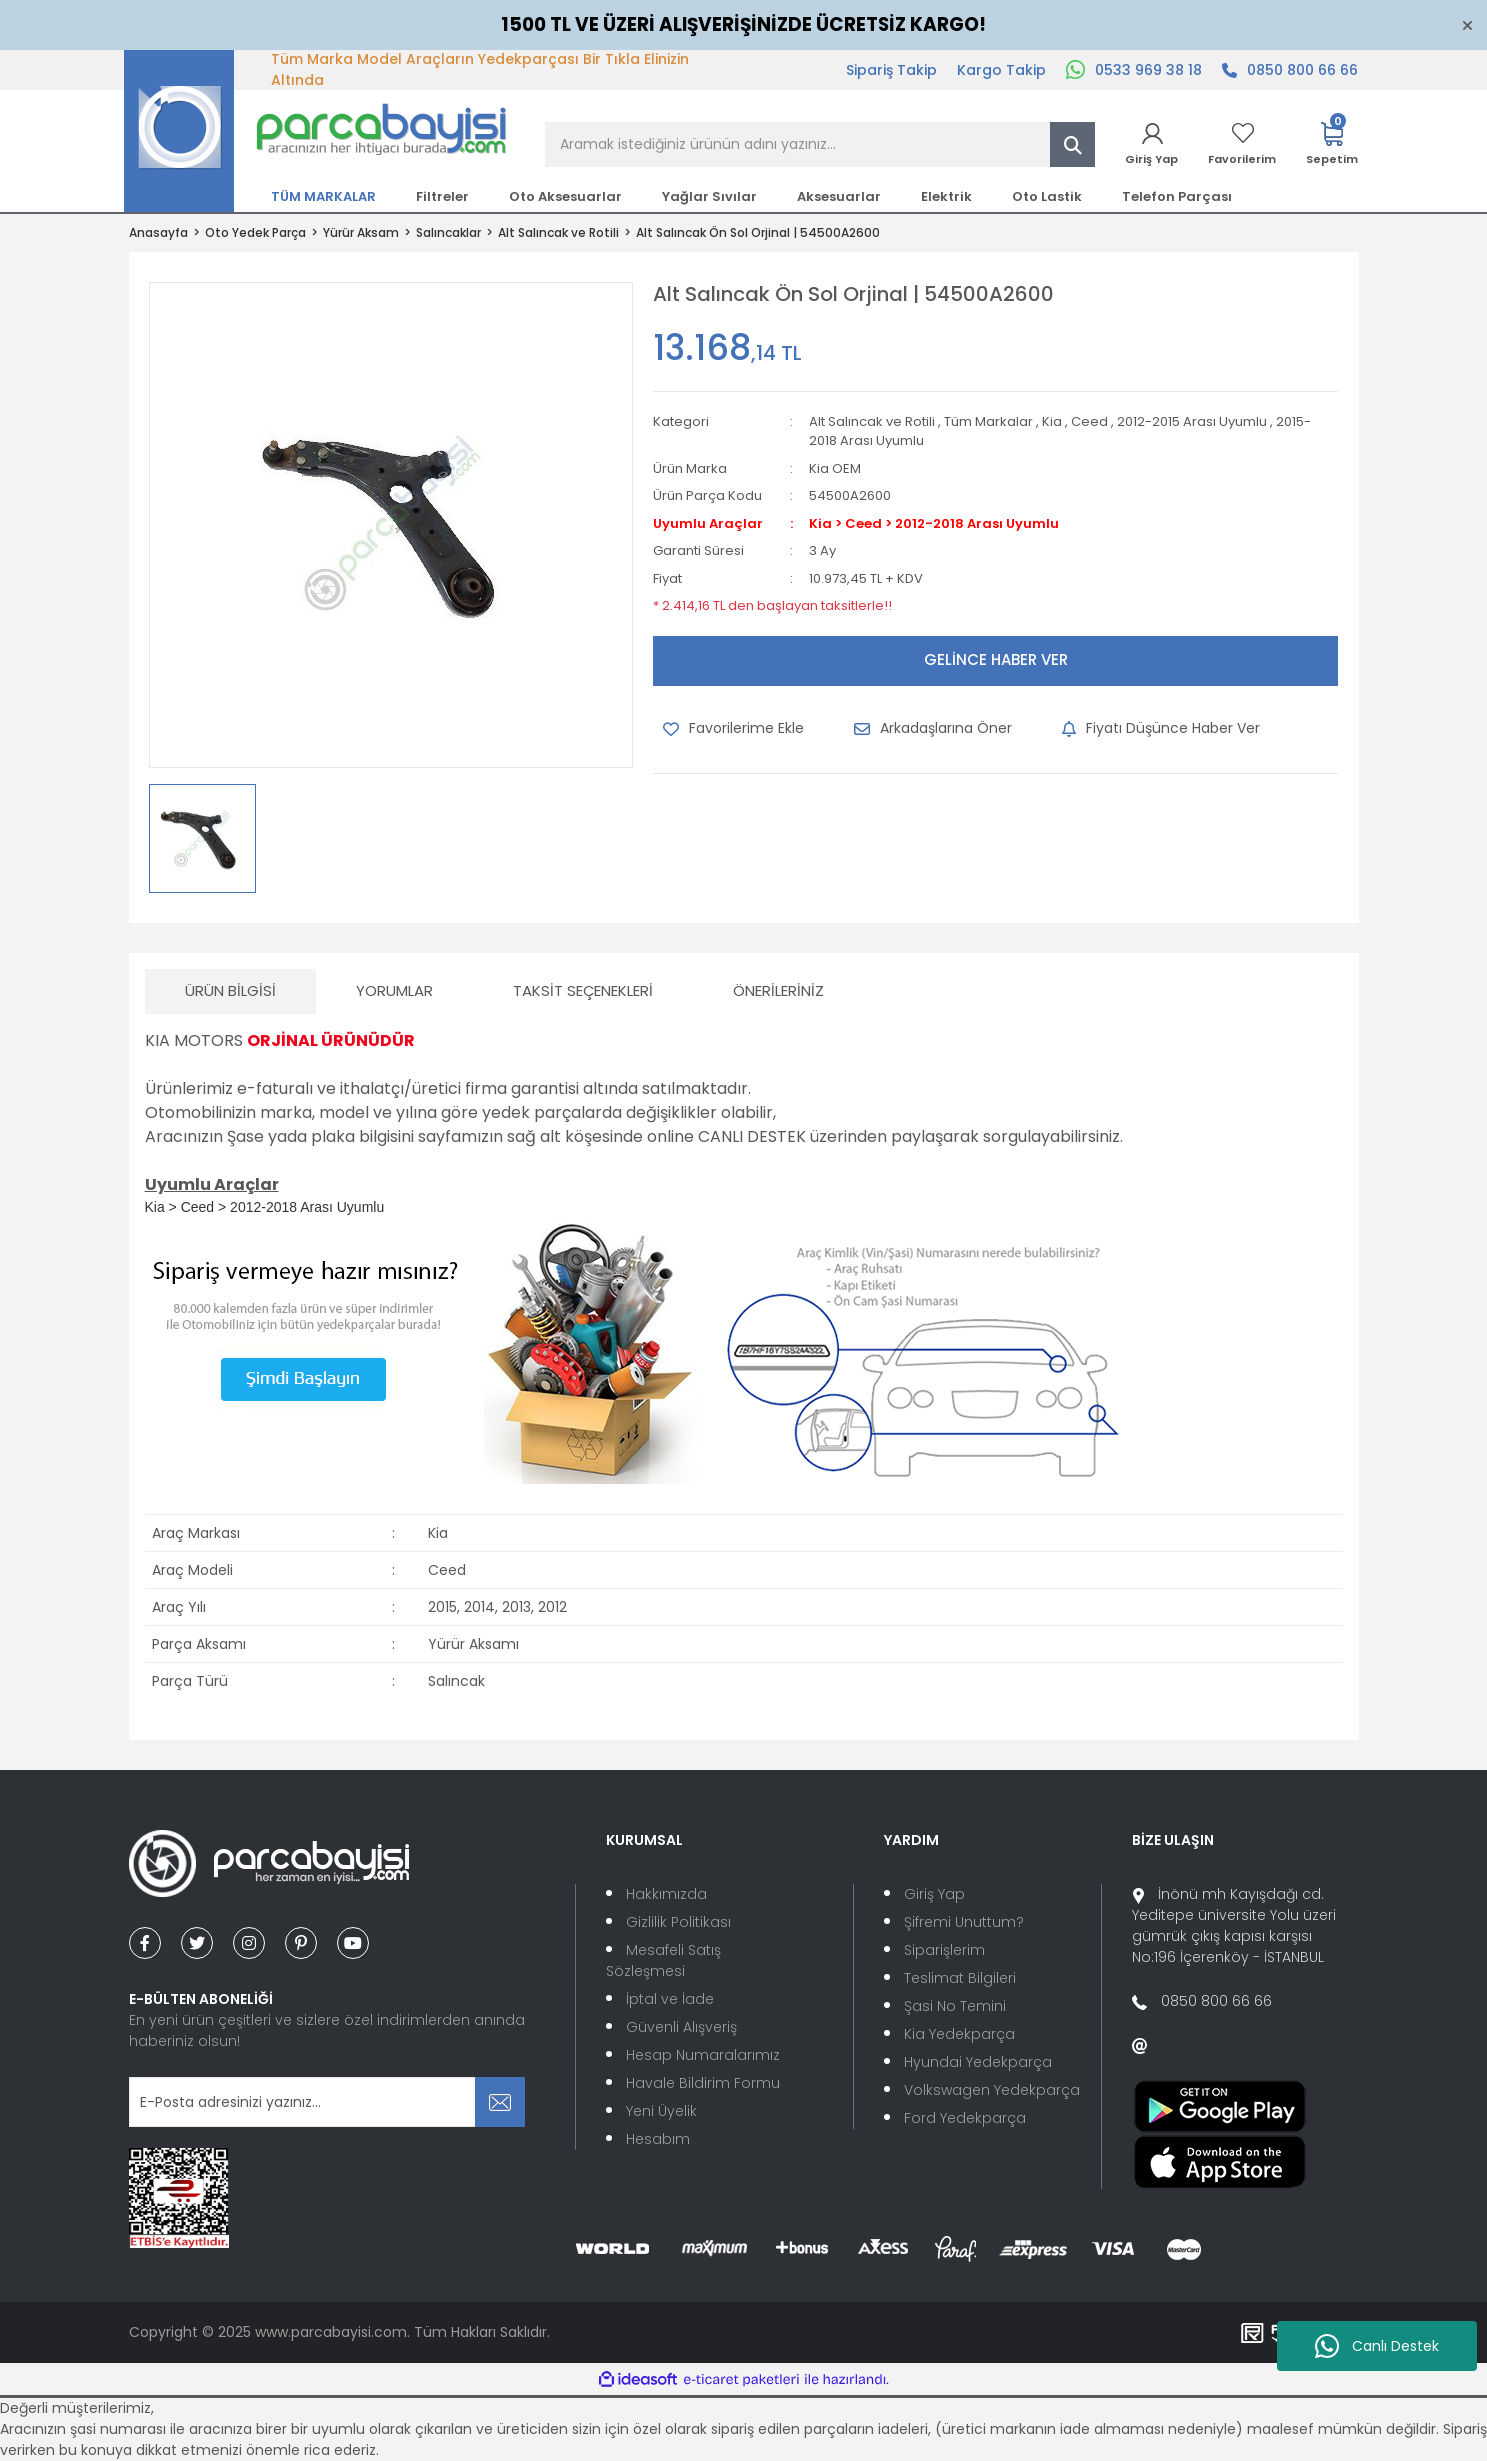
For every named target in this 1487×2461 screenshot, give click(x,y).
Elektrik (946, 196)
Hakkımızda (666, 1894)
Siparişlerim (944, 1950)
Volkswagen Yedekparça (992, 2090)
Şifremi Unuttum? (964, 1922)
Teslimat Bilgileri (960, 1978)
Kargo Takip (1001, 70)
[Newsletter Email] (327, 2102)
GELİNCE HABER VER (996, 659)
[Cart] (1332, 144)
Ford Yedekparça (965, 2118)
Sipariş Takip (891, 70)
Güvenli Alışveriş (681, 2027)
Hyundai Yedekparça (978, 2062)
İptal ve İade (670, 1999)
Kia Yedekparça (959, 2034)
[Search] (820, 144)
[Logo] (315, 130)
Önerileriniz (778, 990)
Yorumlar (394, 990)
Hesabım (658, 2139)
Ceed (1089, 421)
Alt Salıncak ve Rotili (872, 421)
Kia (1052, 421)
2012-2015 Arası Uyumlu (1192, 421)
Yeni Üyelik (661, 2111)
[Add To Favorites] (733, 729)
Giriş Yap (934, 1894)
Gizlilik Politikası (678, 1922)
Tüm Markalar (988, 421)
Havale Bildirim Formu (703, 2083)
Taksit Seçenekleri (583, 990)
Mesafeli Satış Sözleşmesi (663, 1960)
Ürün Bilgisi (230, 990)
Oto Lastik (1047, 196)
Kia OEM (835, 468)
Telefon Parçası (1177, 196)
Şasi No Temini (955, 2006)
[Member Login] (1151, 144)
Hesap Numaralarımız (703, 2055)
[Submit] (500, 2102)
